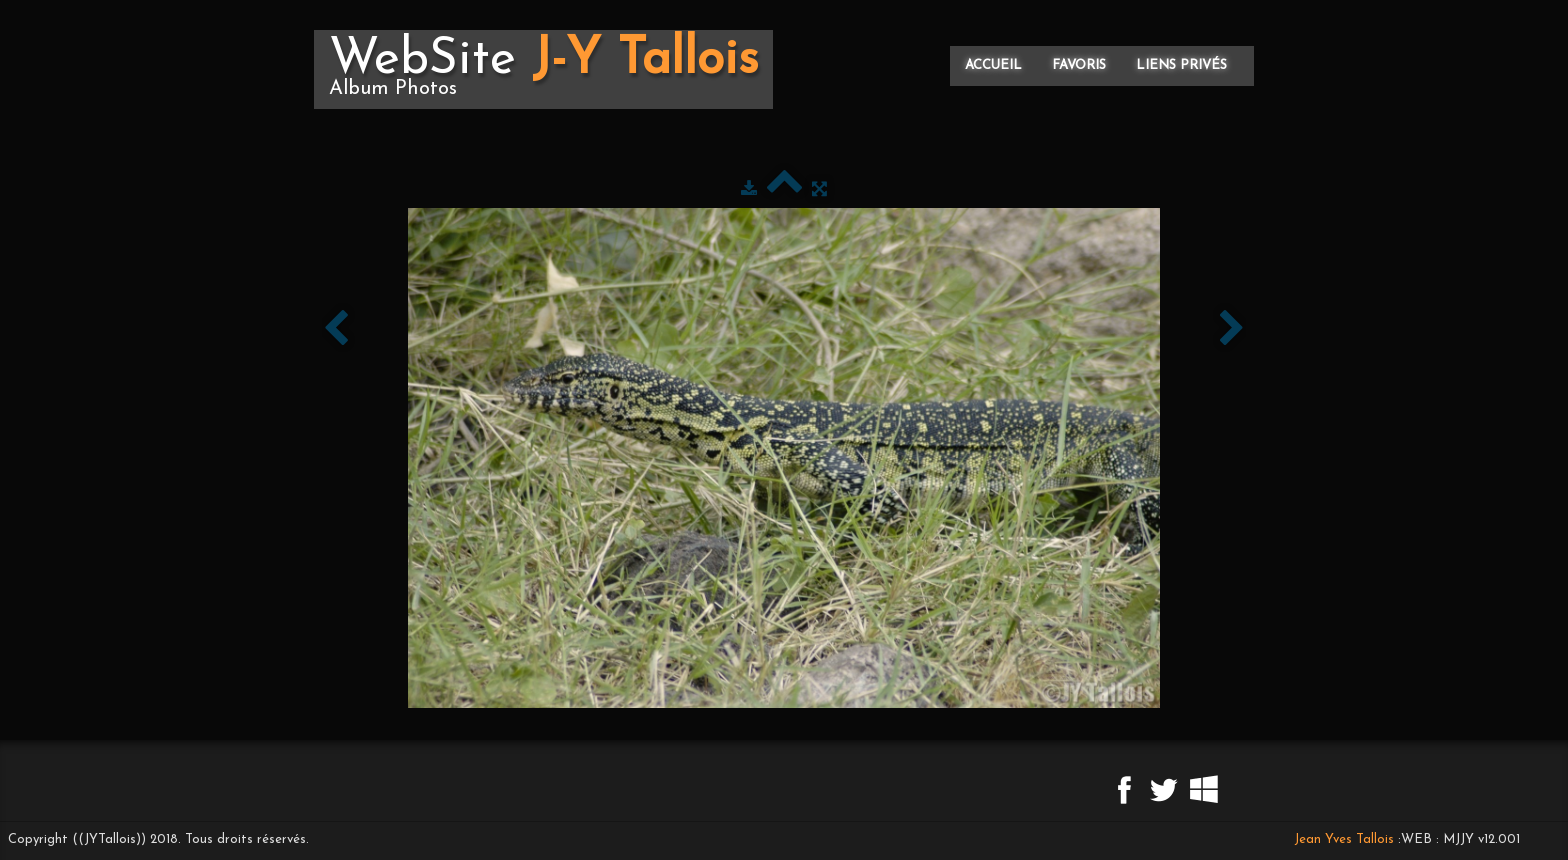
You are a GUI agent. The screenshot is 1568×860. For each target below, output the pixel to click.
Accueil (993, 65)
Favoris (1079, 65)
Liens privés (1181, 65)
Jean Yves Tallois (1344, 839)
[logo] (543, 69)
